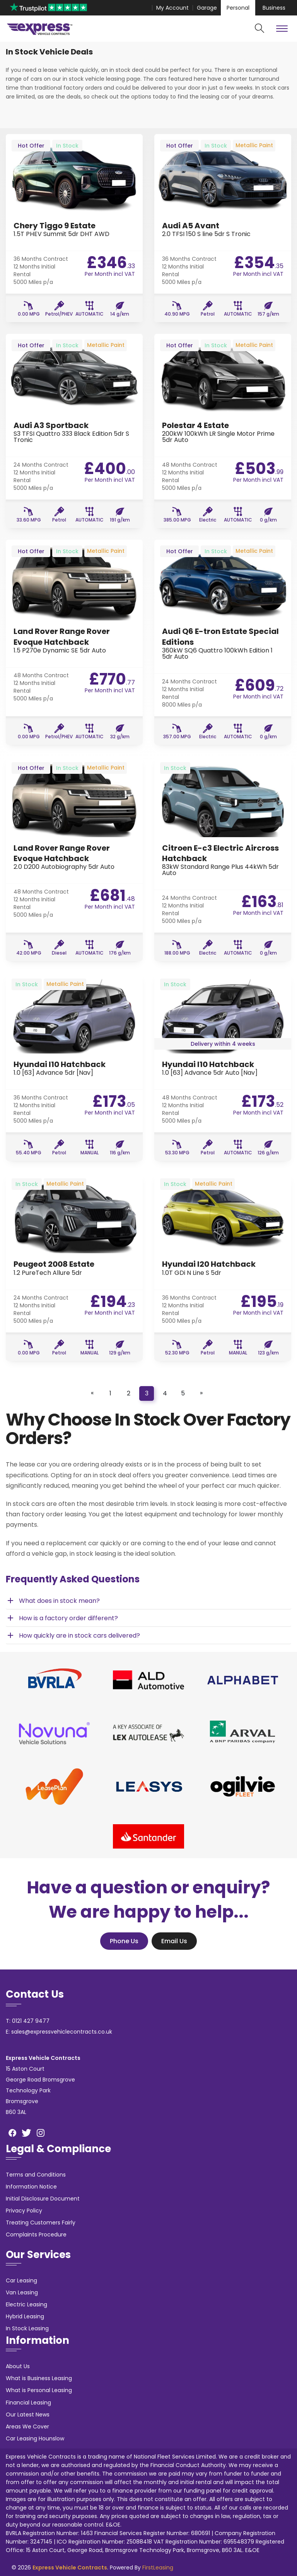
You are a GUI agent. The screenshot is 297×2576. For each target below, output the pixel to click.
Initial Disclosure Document (43, 2198)
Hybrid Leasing (25, 2316)
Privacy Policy (24, 2210)
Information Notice (31, 2186)
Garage (207, 7)
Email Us (174, 1941)
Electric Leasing (26, 2304)
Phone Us (124, 1941)
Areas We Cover (27, 2426)
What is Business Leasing (39, 2378)
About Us (18, 2366)
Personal (238, 8)
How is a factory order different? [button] (62, 1618)
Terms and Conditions (36, 2174)
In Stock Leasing (27, 2328)
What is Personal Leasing (39, 2390)
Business (274, 8)
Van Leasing (22, 2292)
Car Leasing (21, 2280)
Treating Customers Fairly (40, 2222)
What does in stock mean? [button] (53, 1600)
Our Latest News (28, 2414)
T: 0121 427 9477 (28, 2021)
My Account (172, 7)
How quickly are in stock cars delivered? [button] (73, 1635)
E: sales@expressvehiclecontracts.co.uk (59, 2032)
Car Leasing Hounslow (35, 2438)
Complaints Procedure (36, 2234)
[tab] (148, 1600)
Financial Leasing (28, 2402)
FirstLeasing (157, 2567)
